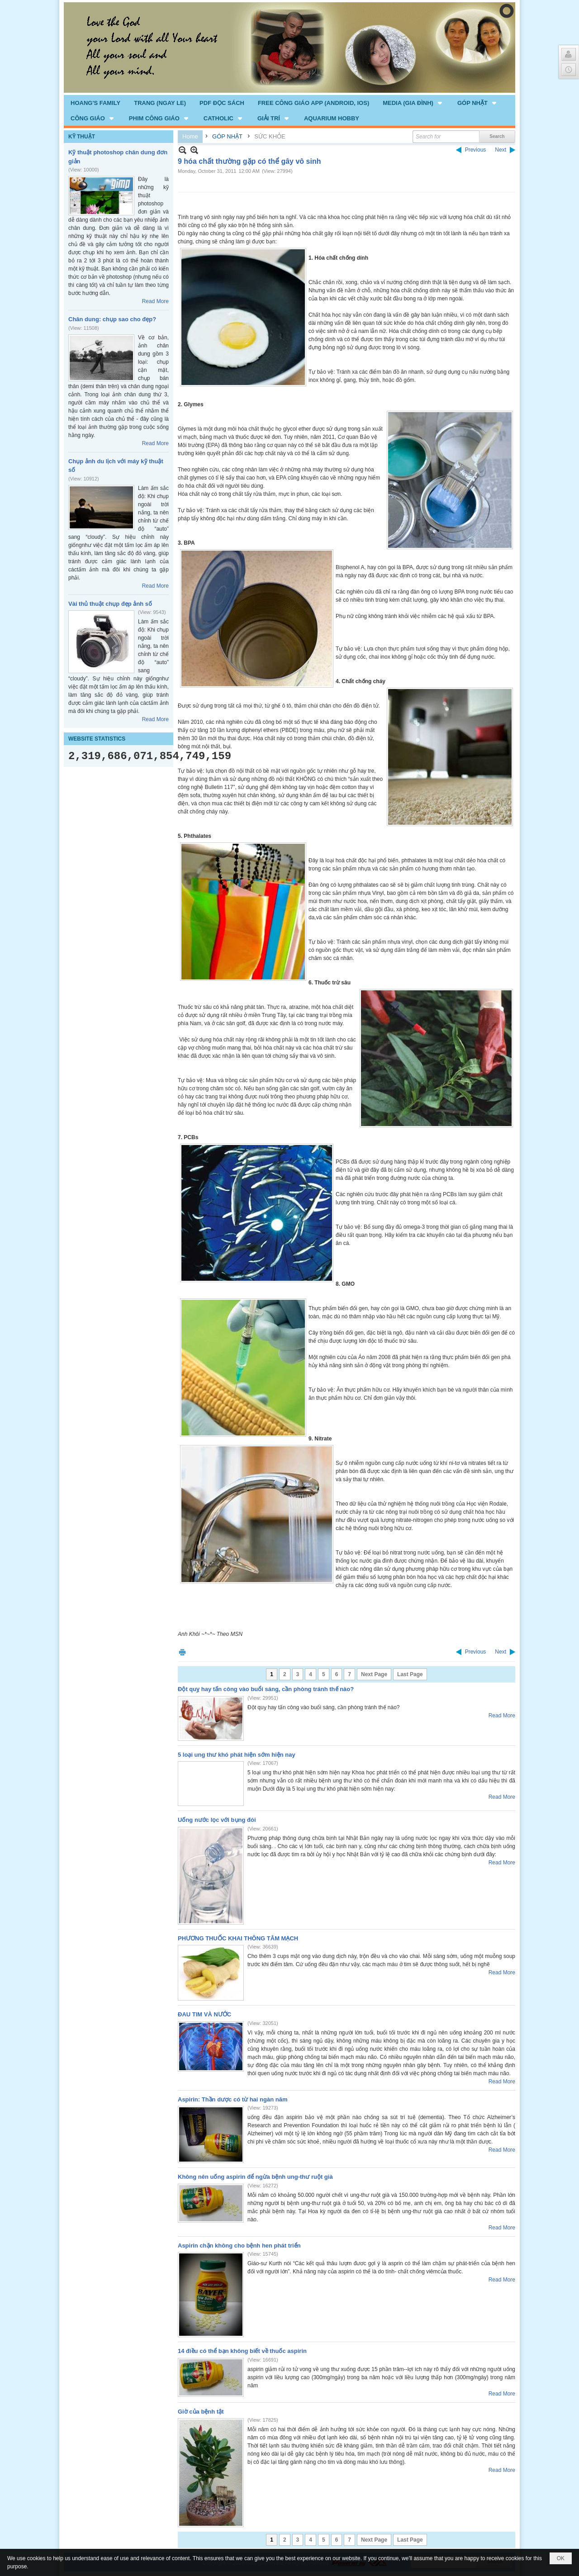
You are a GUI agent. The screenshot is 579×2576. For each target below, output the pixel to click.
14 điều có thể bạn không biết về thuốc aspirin (242, 2351)
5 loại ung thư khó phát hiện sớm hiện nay (236, 1754)
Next (500, 150)
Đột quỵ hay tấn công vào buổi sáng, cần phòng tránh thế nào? (266, 1689)
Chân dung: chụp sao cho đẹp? (112, 319)
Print (182, 1652)
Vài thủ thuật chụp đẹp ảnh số (110, 603)
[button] (413, 102)
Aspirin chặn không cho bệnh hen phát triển (239, 2245)
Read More (155, 301)
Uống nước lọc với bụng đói (217, 1819)
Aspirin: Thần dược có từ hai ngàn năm (232, 2099)
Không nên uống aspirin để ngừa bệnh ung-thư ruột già (255, 2176)
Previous (475, 150)
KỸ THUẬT (81, 136)
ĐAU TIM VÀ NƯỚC (204, 2014)
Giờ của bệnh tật (201, 2411)
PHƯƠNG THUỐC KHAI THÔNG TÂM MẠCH (238, 1938)
